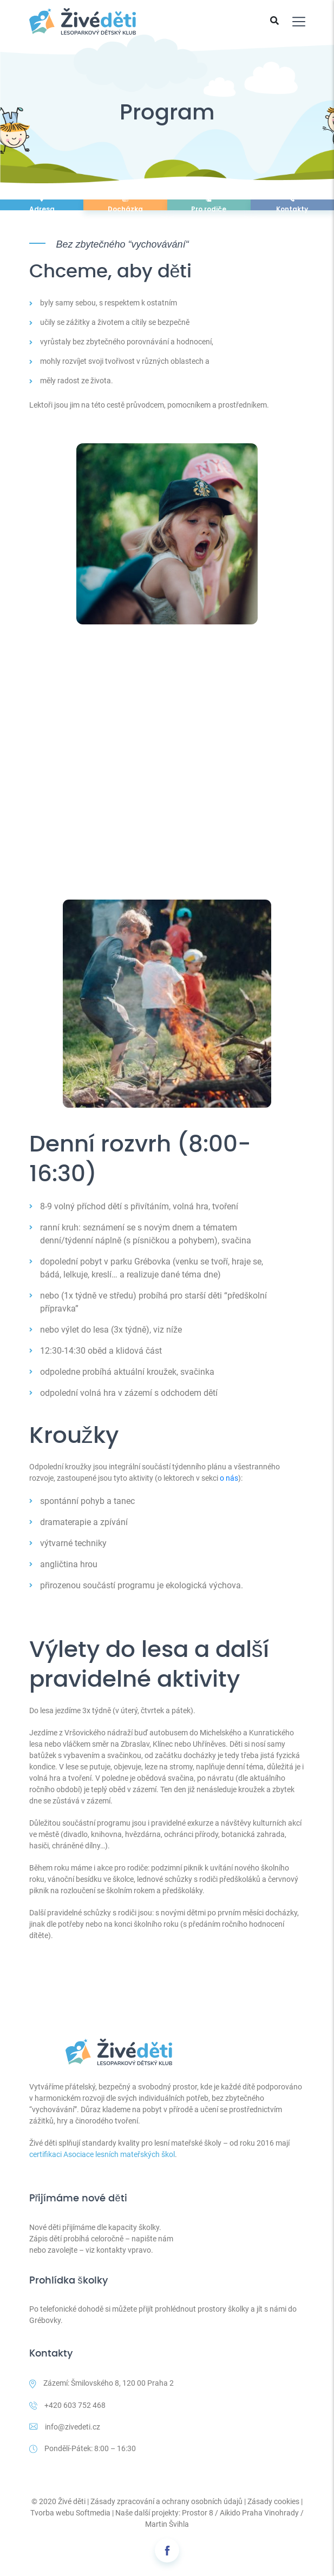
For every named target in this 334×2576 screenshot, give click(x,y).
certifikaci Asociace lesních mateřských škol (102, 2154)
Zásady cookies (273, 2501)
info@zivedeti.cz (64, 2426)
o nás (229, 1478)
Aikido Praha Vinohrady (259, 2512)
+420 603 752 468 (67, 2405)
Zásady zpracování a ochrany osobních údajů (166, 2501)
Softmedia (93, 2512)
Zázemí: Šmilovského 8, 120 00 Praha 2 (101, 2383)
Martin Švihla (167, 2524)
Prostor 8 (197, 2512)
